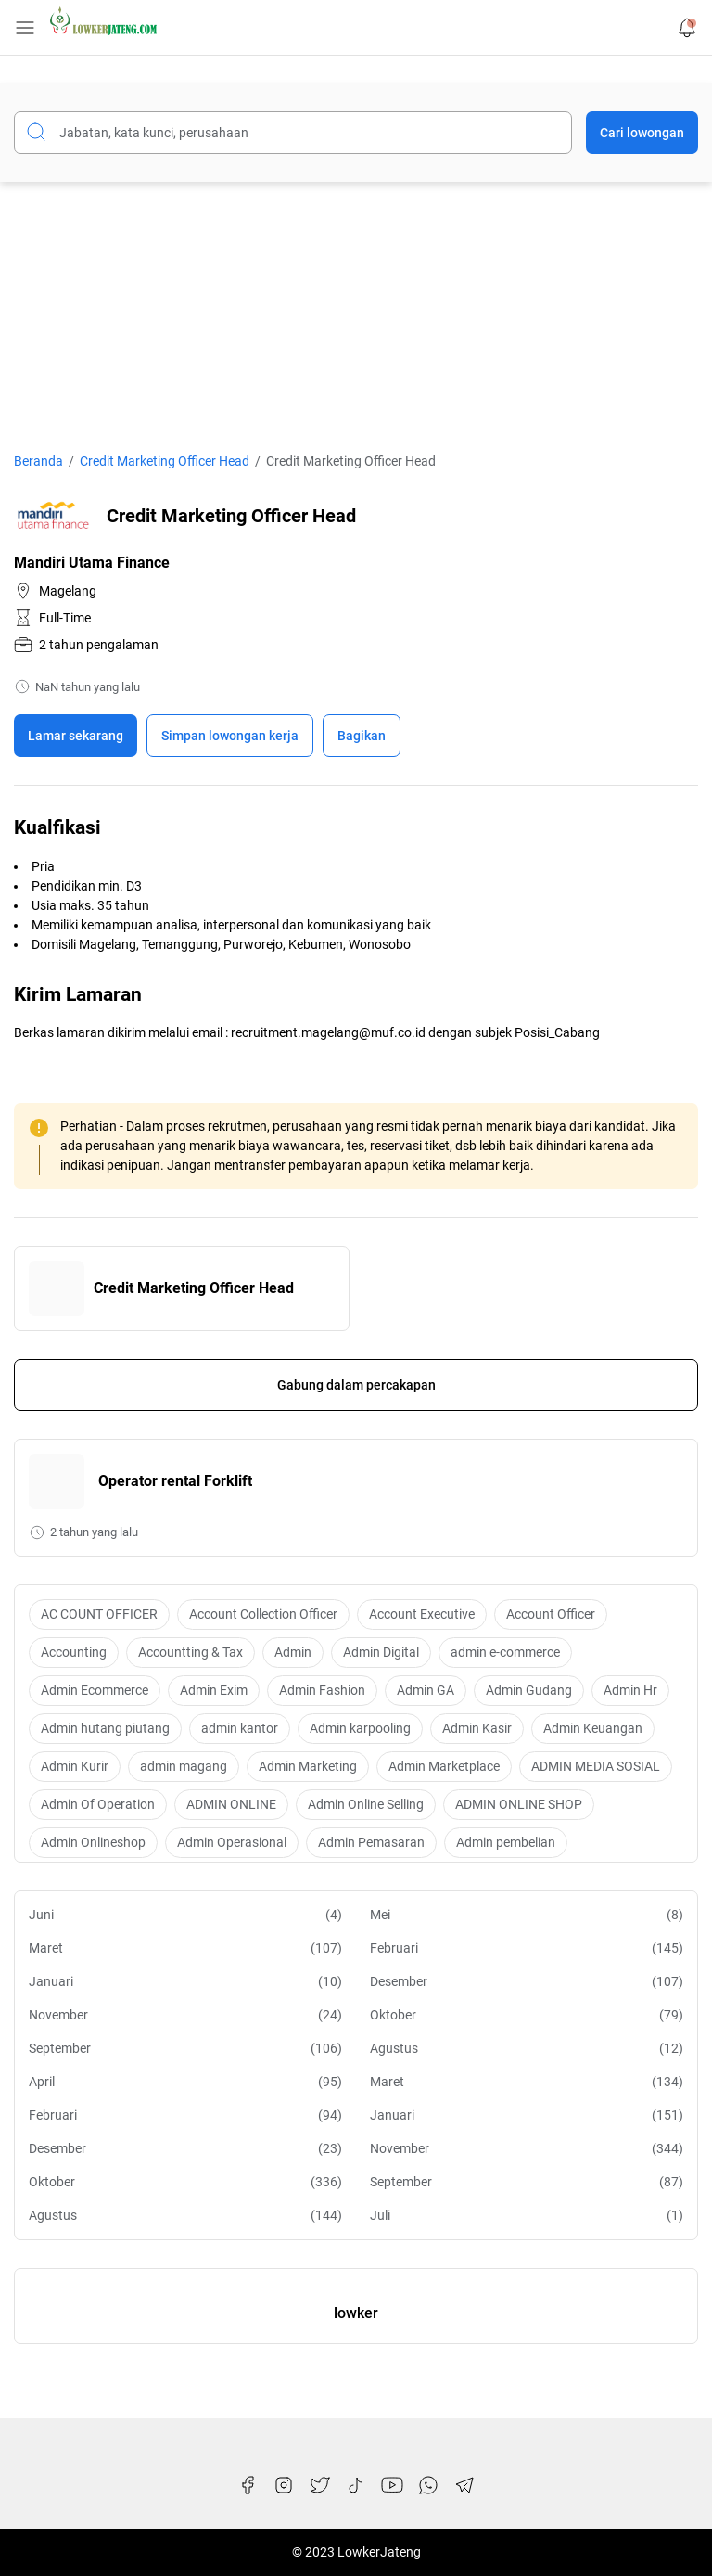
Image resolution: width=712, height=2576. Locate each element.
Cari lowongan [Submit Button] (642, 132)
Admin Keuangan (592, 1728)
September (185, 2048)
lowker (356, 2313)
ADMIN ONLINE (231, 1804)
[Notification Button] (687, 27)
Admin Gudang (529, 1690)
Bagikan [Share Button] (361, 735)
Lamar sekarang (75, 735)
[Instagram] (284, 2485)
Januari (185, 1982)
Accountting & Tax (190, 1652)
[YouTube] (392, 2485)
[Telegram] (464, 2485)
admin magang (183, 1766)
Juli (526, 2215)
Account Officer (550, 1614)
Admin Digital (381, 1652)
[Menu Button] (25, 27)
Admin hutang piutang (105, 1728)
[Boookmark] (229, 735)
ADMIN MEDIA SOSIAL (595, 1766)
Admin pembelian (505, 1842)
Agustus (526, 2048)
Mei (526, 1915)
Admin (293, 1652)
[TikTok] (356, 2485)
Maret (185, 1948)
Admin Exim (214, 1690)
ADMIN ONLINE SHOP (518, 1804)
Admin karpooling (360, 1728)
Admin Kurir (74, 1766)
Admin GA (425, 1690)
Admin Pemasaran (371, 1842)
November (185, 2015)
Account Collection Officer (263, 1614)
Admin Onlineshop (93, 1842)
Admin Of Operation (98, 1804)
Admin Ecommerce (94, 1690)
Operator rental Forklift (175, 1481)
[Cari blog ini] (293, 132)
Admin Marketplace (444, 1766)
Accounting (74, 1652)
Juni (185, 1915)
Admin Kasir (477, 1728)
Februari (526, 1948)
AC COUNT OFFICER (99, 1614)
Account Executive (422, 1614)
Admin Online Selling (366, 1804)
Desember (526, 1982)
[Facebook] (247, 2485)
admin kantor (239, 1728)
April (185, 2082)
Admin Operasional (231, 1842)
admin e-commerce (505, 1652)
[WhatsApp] (428, 2485)
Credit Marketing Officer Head (194, 1288)
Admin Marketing (308, 1766)
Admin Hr (630, 1690)
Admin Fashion (322, 1690)
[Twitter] (320, 2485)
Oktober (526, 2015)
